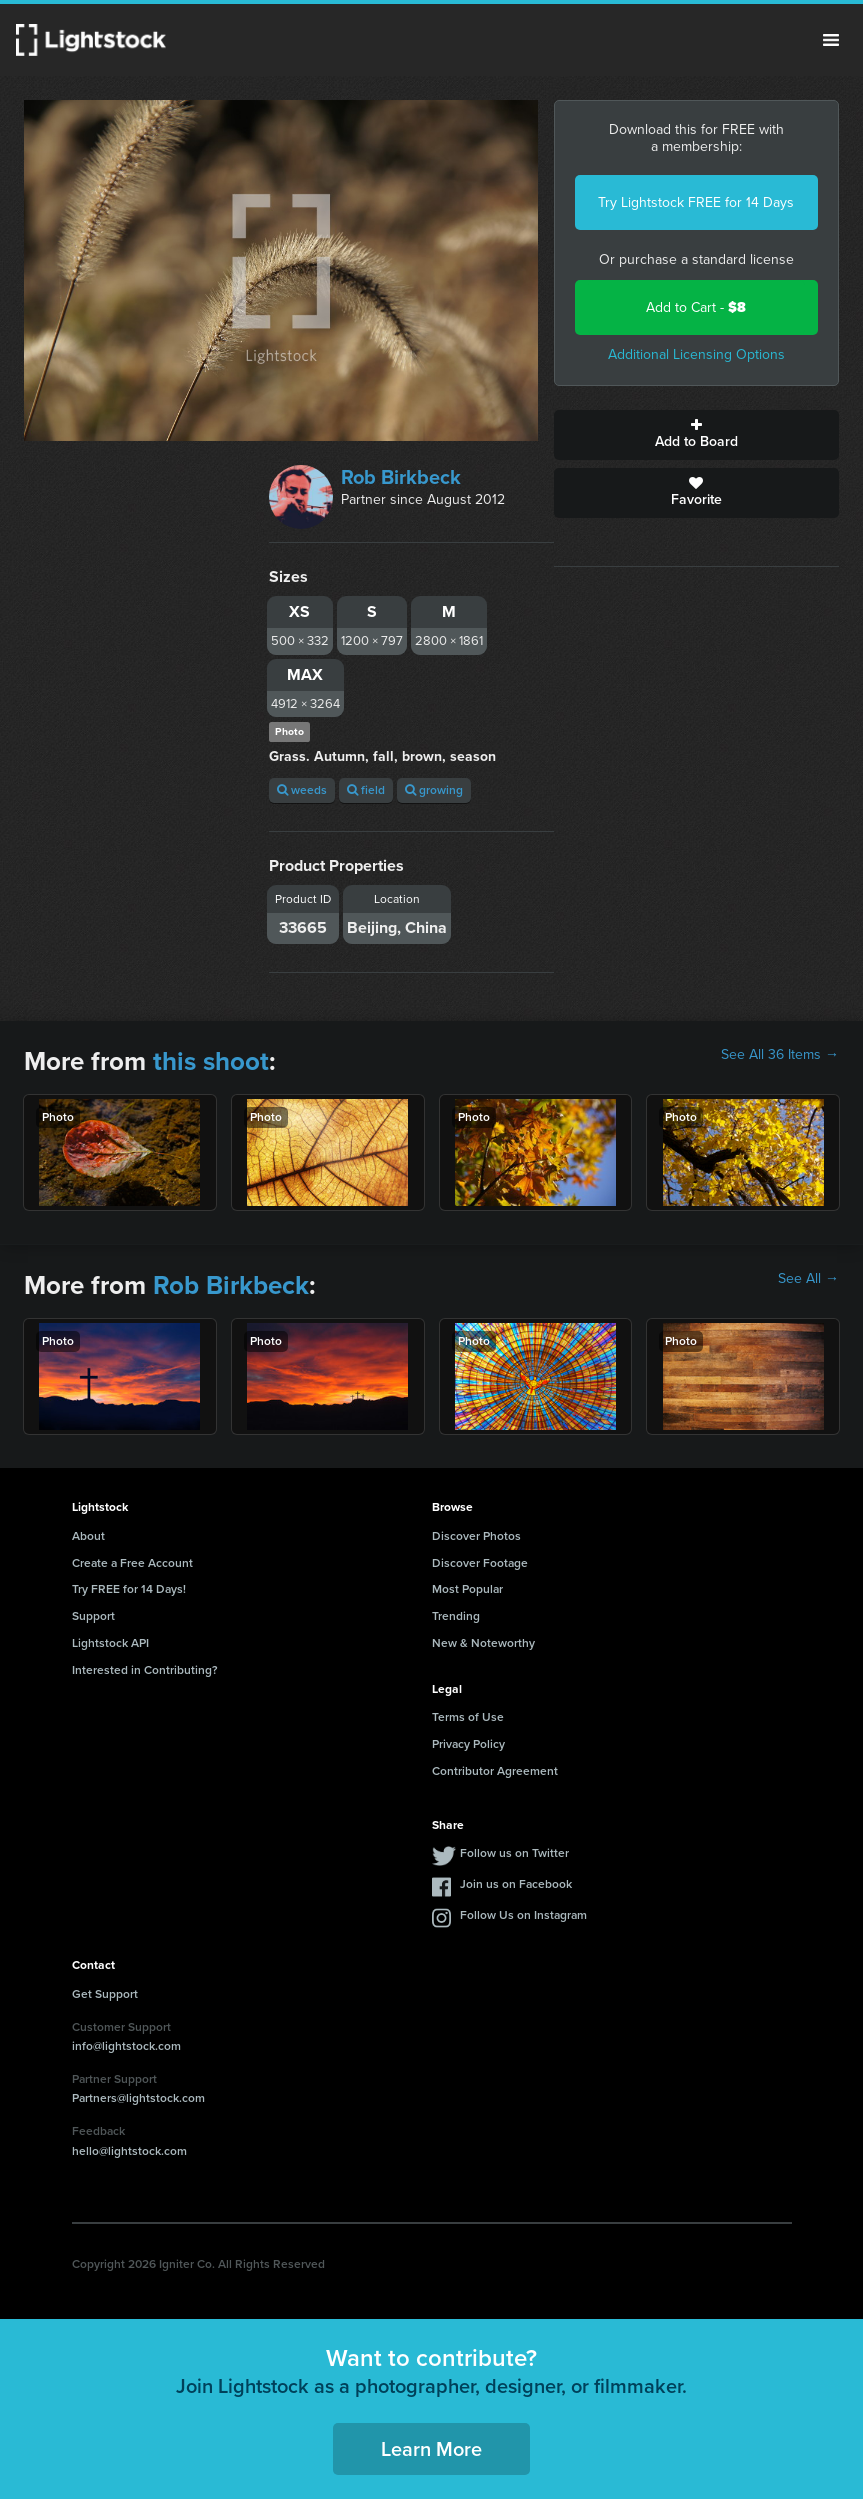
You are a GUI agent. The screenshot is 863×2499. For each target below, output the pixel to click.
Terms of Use (468, 1717)
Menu (831, 40)
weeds (302, 790)
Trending (456, 1616)
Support (93, 1616)
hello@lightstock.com (129, 2151)
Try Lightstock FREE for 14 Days (696, 202)
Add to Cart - (696, 307)
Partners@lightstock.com (138, 2098)
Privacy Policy (468, 1744)
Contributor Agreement (495, 1771)
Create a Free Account (132, 1563)
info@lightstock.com (126, 2046)
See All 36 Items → (780, 1055)
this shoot (211, 1061)
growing (434, 790)
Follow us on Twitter (514, 1853)
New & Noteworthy (483, 1643)
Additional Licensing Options (696, 354)
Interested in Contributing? (145, 1670)
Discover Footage (480, 1563)
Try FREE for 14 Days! (129, 1589)
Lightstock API (110, 1643)
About (88, 1536)
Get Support (105, 1994)
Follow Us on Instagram (523, 1915)
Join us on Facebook (516, 1884)
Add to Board (696, 435)
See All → (808, 1279)
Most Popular (467, 1589)
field (366, 790)
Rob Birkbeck (401, 477)
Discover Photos (476, 1536)
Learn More (431, 2449)
